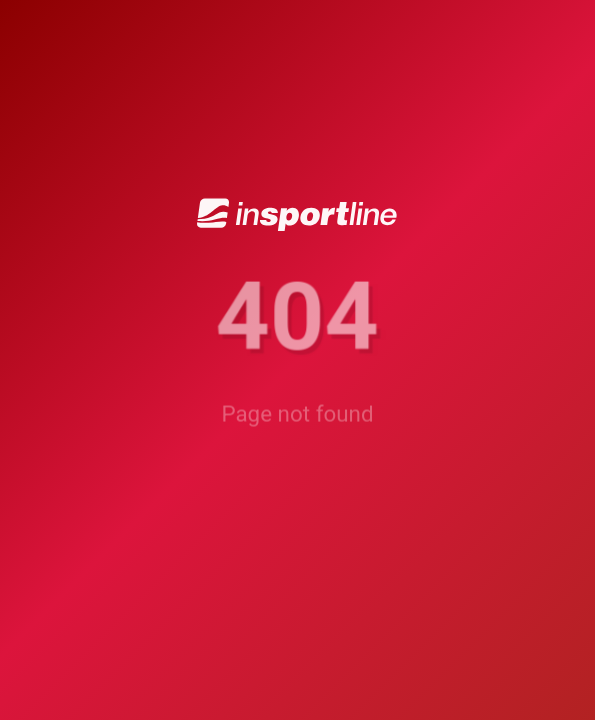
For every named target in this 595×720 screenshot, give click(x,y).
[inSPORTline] (297, 215)
